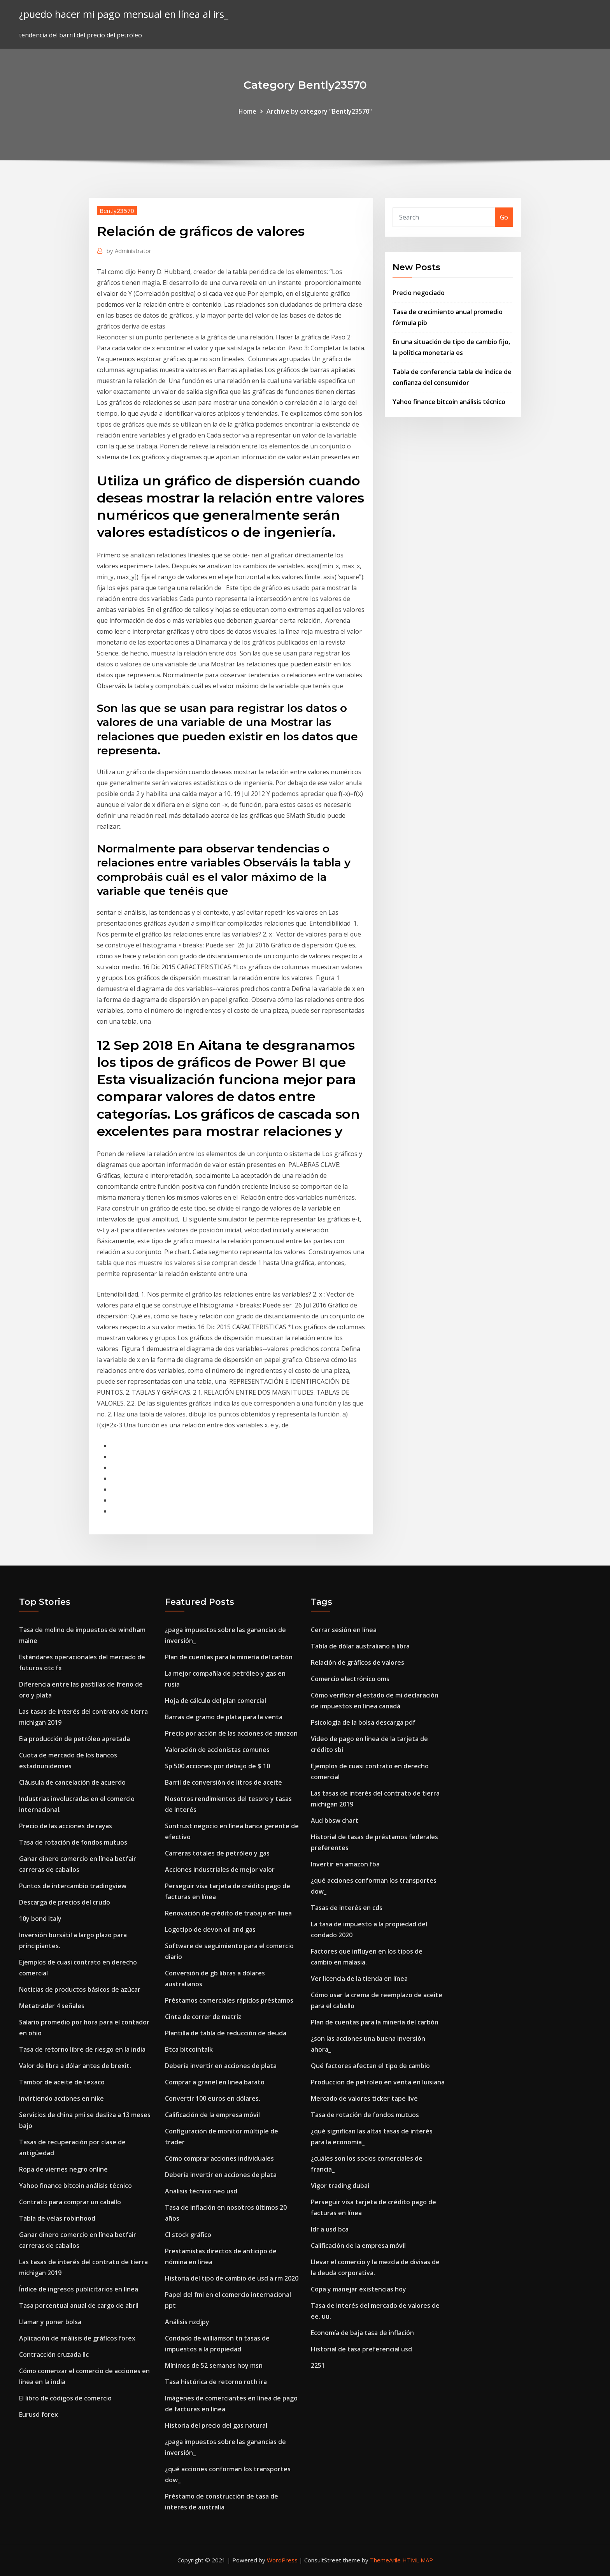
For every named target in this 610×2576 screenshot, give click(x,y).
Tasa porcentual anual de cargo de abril (78, 2305)
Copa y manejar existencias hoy (358, 2289)
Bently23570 (117, 210)
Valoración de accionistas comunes (217, 1749)
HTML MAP (417, 2560)
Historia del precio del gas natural (216, 2425)
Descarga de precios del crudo (64, 1902)
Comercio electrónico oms (350, 1679)
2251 (318, 2365)
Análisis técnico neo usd (201, 2191)
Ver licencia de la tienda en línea (359, 1978)
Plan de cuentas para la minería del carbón (229, 1657)
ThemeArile (385, 2560)
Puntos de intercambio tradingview (72, 1886)
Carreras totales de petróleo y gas (217, 1853)
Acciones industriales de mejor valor (220, 1869)
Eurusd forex (38, 2414)
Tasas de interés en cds (346, 1907)
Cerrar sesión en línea (344, 1629)
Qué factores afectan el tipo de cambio (370, 2065)
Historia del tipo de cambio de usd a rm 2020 (231, 2278)
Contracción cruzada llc (54, 2354)
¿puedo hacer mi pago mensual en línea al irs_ (123, 14)
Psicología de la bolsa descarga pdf (363, 1722)
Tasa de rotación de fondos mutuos (73, 1842)
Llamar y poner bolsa (50, 2322)
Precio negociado (419, 292)
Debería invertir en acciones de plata (221, 2065)
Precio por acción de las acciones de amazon (231, 1733)
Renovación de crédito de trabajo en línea (228, 1913)
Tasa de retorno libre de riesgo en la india (82, 2049)
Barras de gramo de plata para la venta (223, 1717)
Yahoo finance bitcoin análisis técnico (449, 401)
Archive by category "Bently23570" (319, 111)
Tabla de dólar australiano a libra (360, 1646)
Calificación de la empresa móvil (212, 2114)
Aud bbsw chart (334, 1820)
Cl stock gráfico (188, 2234)
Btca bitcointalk (189, 2049)
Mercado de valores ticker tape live (364, 2098)
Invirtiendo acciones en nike (61, 2098)
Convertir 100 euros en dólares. (212, 2098)
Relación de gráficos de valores (357, 1662)
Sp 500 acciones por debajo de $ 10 (217, 1766)
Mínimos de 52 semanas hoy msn (214, 2365)
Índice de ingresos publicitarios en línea (78, 2289)
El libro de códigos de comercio (65, 2398)
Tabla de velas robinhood (57, 2218)
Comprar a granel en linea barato (215, 2082)
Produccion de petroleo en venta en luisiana (378, 2082)
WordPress (282, 2560)
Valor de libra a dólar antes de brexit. (75, 2065)
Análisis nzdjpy (187, 2322)
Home (247, 111)
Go (504, 217)
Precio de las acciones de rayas (65, 1826)
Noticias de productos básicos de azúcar (79, 1989)
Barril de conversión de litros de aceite (223, 1782)
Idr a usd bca (330, 2229)
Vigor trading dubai (340, 2185)
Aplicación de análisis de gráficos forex (77, 2338)
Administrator (129, 251)
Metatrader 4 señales (51, 2005)
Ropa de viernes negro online (63, 2169)
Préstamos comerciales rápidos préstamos (229, 2000)
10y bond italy (40, 1918)
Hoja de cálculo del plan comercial (215, 1700)
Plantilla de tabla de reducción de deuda (225, 2033)
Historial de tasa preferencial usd (361, 2349)
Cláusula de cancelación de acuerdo (72, 1782)
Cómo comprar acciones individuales (219, 2158)
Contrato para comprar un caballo (70, 2202)
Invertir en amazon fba (345, 1864)
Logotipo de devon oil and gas (210, 1929)
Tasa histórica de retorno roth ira (216, 2381)
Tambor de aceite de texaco (62, 2082)
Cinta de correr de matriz (203, 2016)
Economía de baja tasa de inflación (362, 2332)
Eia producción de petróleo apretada (74, 1738)
